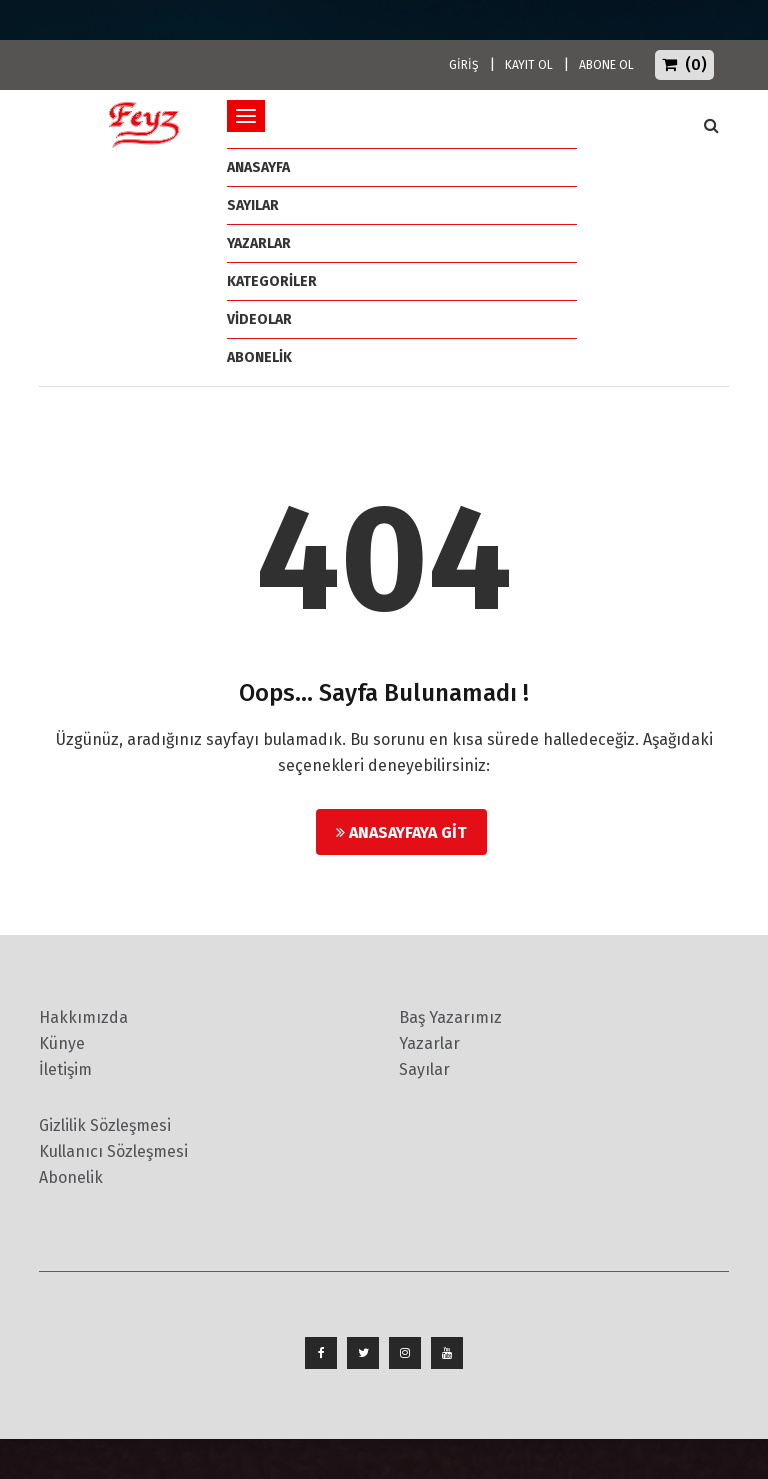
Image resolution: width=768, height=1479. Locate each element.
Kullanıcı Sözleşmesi (113, 1151)
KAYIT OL (529, 65)
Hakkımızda (83, 1017)
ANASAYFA (258, 167)
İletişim (65, 1069)
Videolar (259, 319)
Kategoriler (272, 281)
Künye (62, 1043)
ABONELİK (259, 357)
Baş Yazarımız (450, 1017)
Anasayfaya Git (401, 832)
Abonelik (71, 1177)
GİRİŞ (464, 65)
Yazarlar (259, 243)
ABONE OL (606, 65)
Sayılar (253, 205)
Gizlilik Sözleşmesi (105, 1125)
